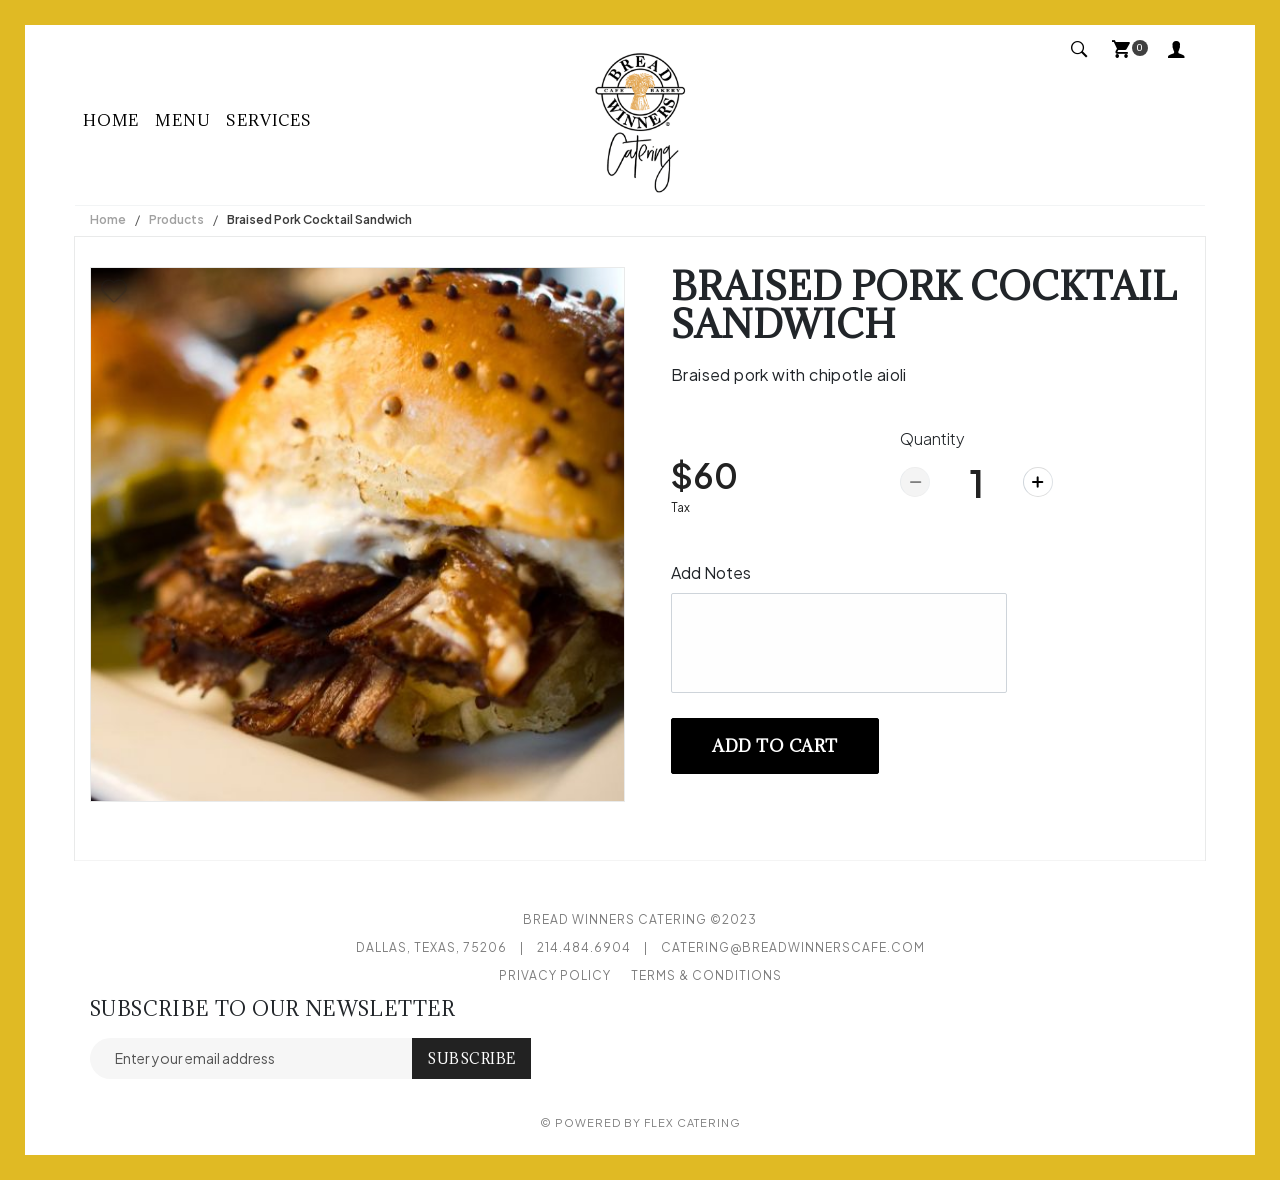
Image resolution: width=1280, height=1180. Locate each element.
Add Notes (711, 572)
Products (176, 219)
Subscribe (471, 1058)
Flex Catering (692, 1122)
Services (268, 120)
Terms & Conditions (706, 975)
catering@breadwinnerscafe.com (793, 947)
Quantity (932, 438)
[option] (357, 534)
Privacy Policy (555, 975)
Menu (182, 120)
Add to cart (775, 746)
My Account (1177, 48)
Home (111, 120)
